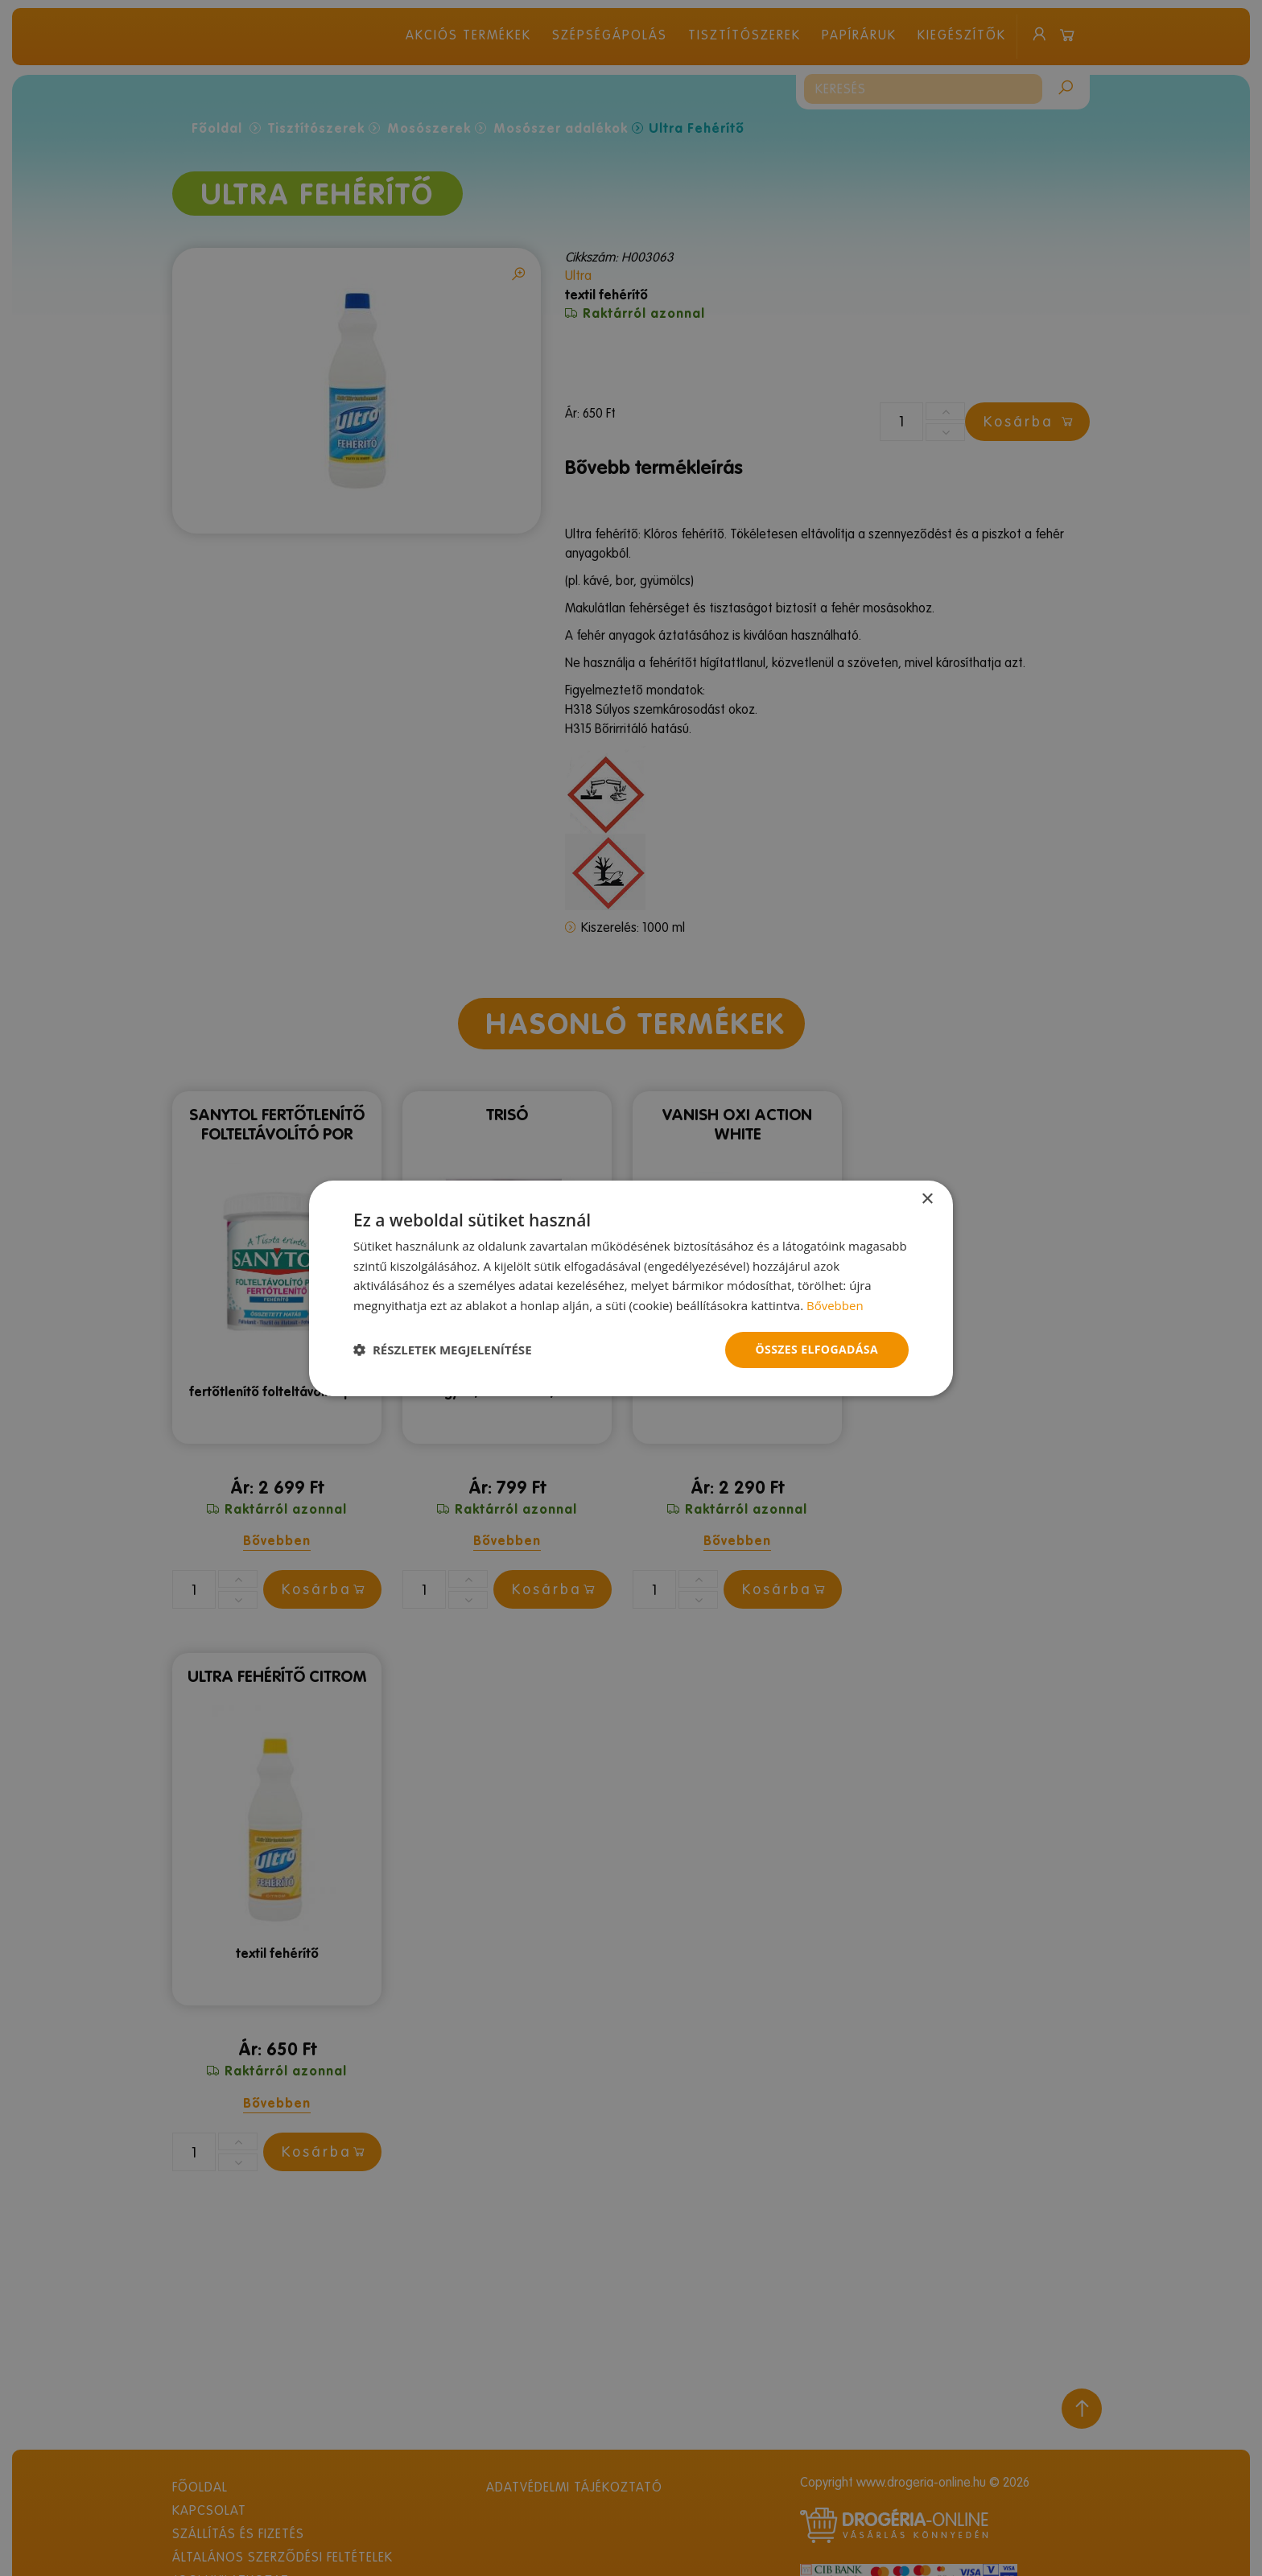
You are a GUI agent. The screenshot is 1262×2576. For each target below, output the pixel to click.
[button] (442, 1349)
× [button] (927, 1199)
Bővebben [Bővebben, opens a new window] (835, 1305)
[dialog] (631, 1288)
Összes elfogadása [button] (817, 1349)
